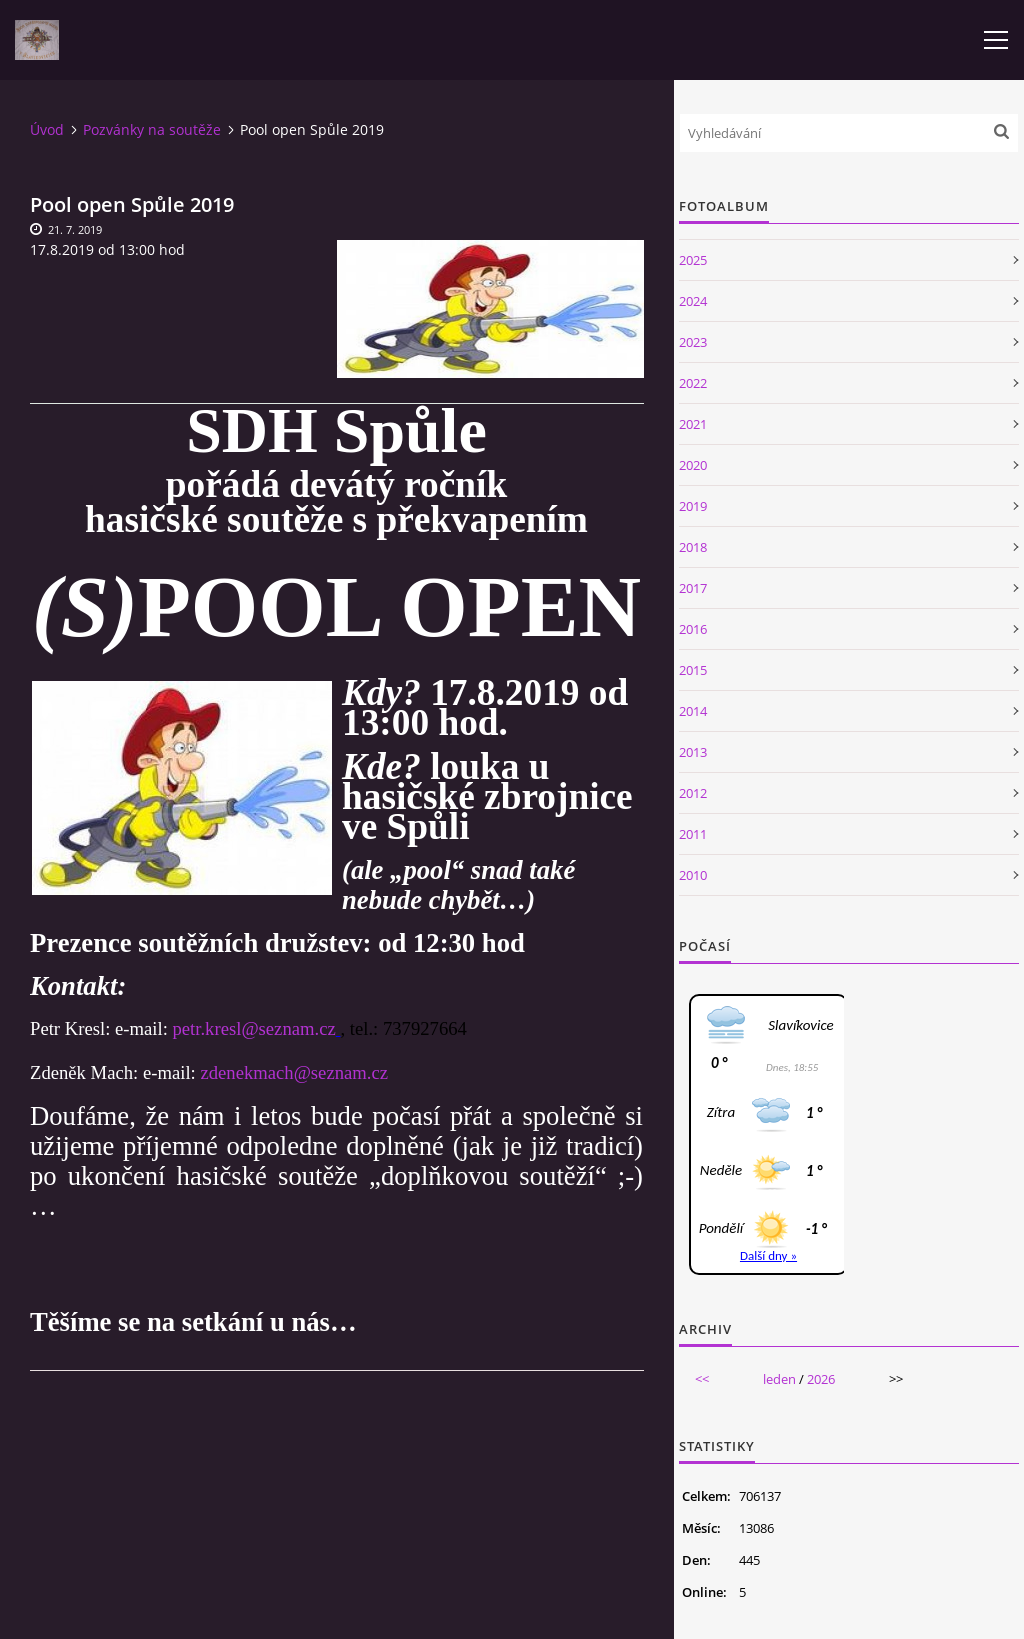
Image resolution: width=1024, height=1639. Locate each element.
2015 (693, 670)
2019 (693, 506)
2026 (821, 1379)
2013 (693, 752)
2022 (693, 383)
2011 (693, 834)
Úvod (47, 129)
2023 (693, 342)
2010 (693, 875)
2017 (693, 588)
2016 (693, 629)
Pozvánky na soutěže (152, 129)
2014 (693, 711)
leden (779, 1379)
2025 (693, 260)
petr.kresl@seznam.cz (253, 1028)
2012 (693, 793)
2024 (693, 301)
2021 (693, 424)
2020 (693, 465)
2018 (693, 547)
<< (702, 1379)
